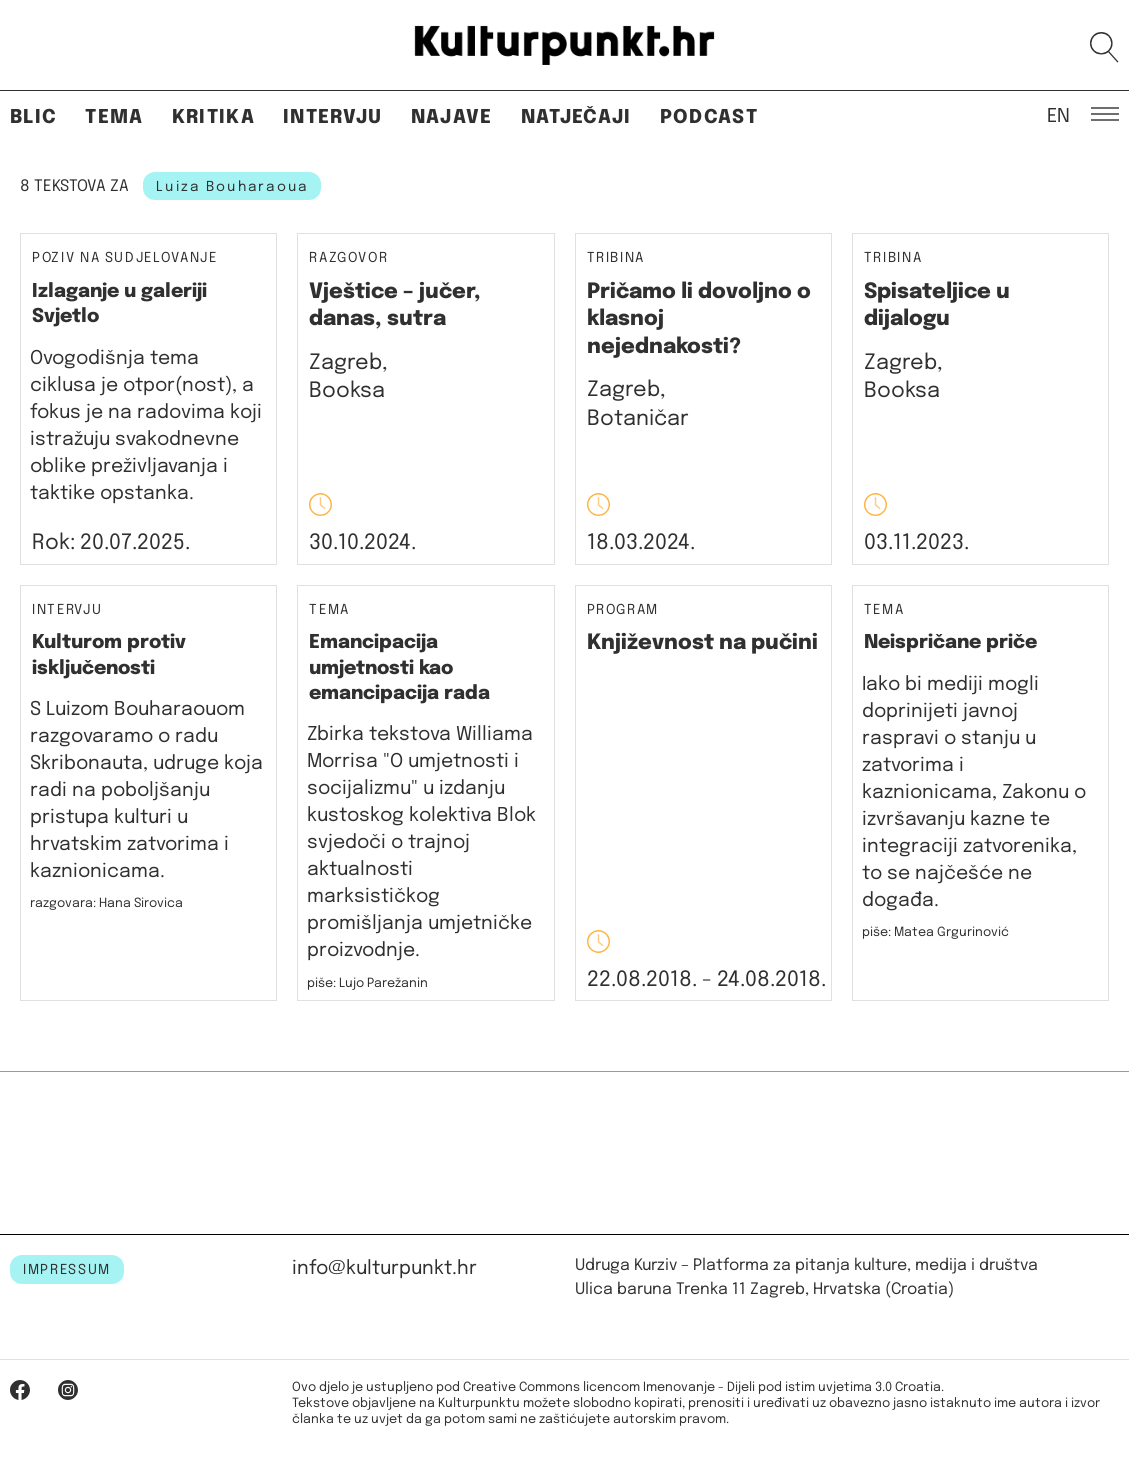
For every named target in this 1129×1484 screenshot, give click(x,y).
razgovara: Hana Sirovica (106, 903)
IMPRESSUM (67, 1270)
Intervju (333, 117)
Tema (114, 117)
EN (1058, 115)
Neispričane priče (950, 642)
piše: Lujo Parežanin (367, 983)
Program (623, 610)
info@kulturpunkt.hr (384, 1268)
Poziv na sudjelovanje (125, 258)
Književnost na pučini (702, 643)
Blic (33, 117)
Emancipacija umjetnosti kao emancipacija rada (399, 668)
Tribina (616, 258)
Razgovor (348, 258)
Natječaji (576, 117)
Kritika (213, 117)
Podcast (709, 117)
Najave (452, 117)
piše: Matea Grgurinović (935, 932)
